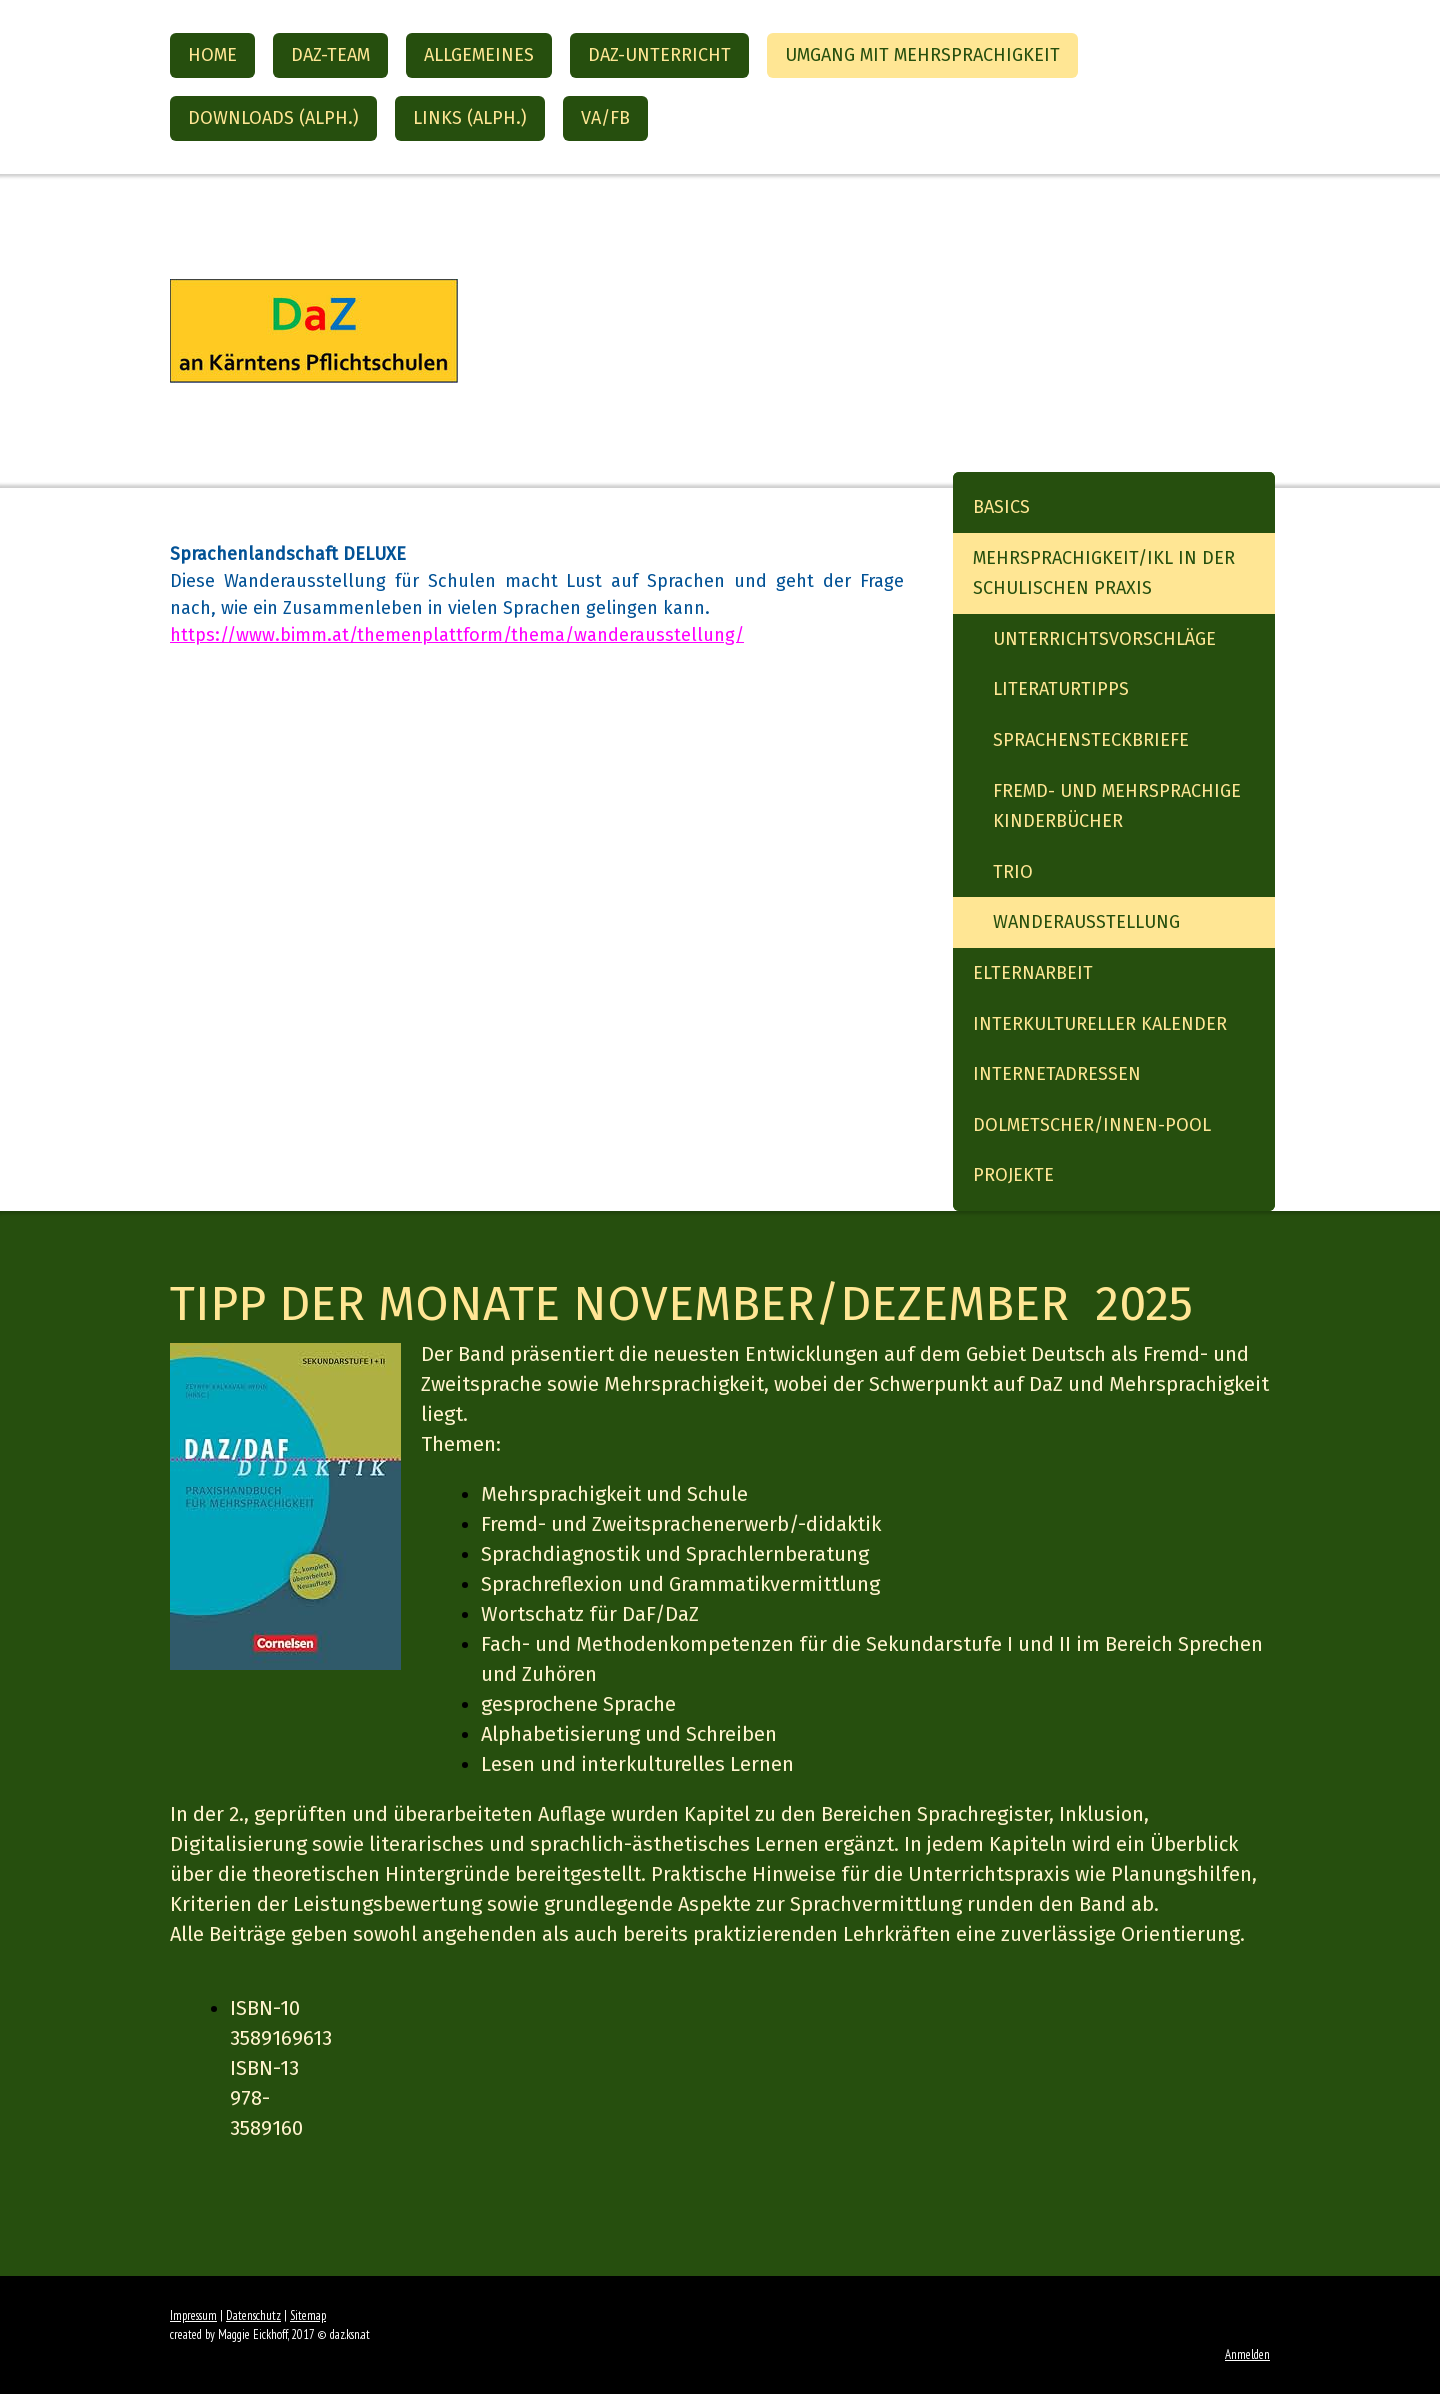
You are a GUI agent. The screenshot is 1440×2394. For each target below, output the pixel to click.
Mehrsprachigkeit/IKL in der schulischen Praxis (1104, 573)
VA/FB (605, 118)
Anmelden (1247, 2354)
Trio (1013, 872)
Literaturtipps (1061, 689)
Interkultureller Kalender (1100, 1024)
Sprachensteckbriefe (1091, 740)
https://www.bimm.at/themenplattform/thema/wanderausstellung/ (457, 635)
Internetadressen (1057, 1074)
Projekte (1013, 1175)
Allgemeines (479, 55)
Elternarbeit (1033, 973)
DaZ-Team (330, 55)
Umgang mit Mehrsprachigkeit (922, 55)
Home (212, 55)
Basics (1001, 507)
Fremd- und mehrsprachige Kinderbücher (1117, 806)
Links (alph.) (470, 118)
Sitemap (308, 2315)
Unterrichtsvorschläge (1104, 639)
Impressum (193, 2315)
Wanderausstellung (1086, 922)
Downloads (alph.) (273, 118)
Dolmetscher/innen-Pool (1092, 1125)
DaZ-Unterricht (659, 55)
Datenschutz (253, 2315)
